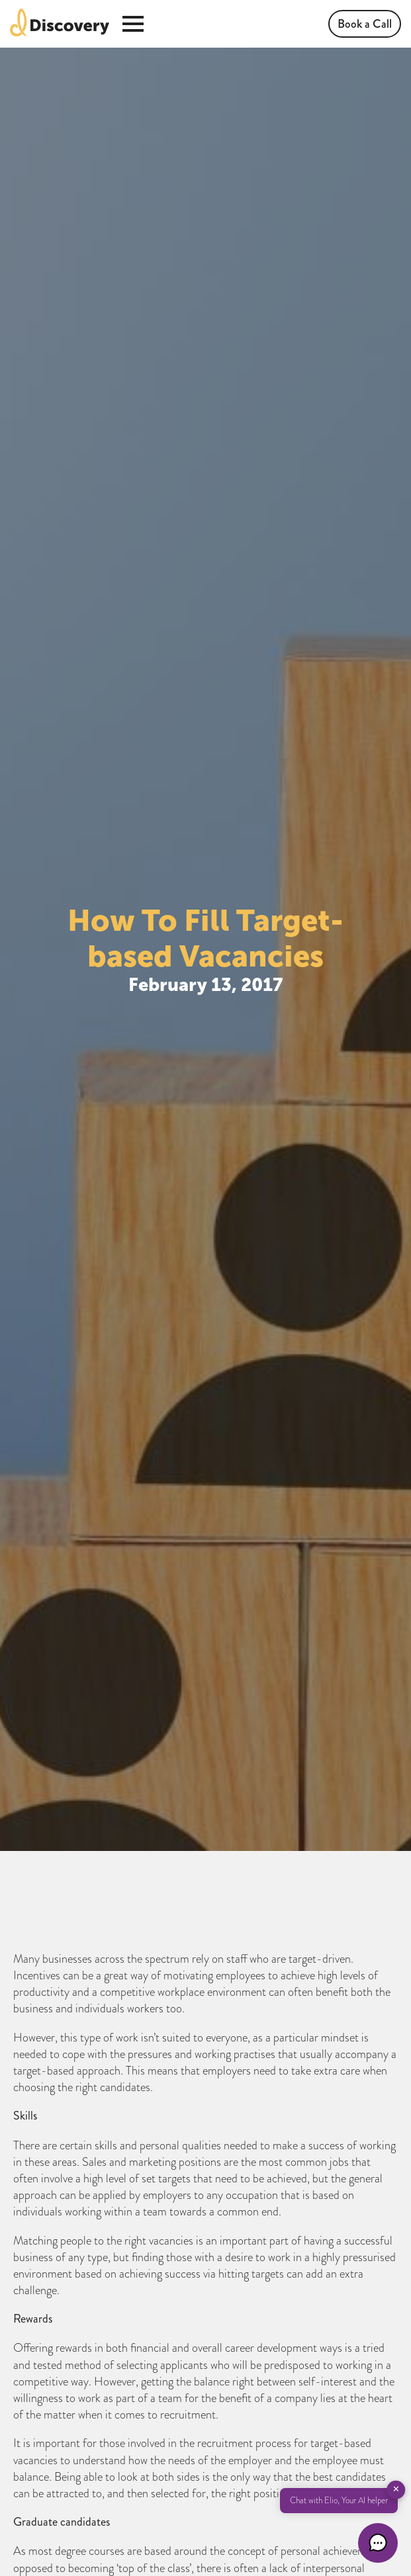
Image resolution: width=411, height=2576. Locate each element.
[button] (378, 2543)
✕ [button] (396, 2489)
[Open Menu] (133, 23)
